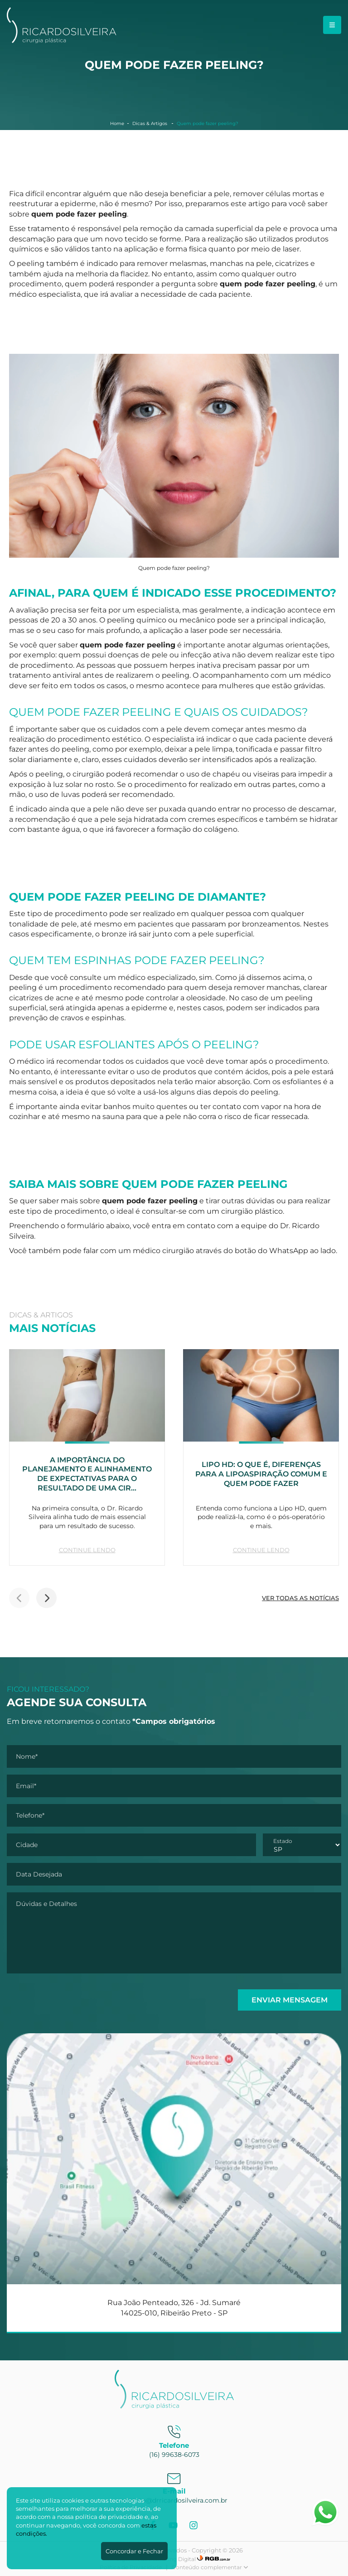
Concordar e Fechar (134, 2551)
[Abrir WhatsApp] (325, 2512)
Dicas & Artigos (150, 123)
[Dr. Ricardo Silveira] (61, 40)
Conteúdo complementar (210, 2567)
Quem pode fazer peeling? (207, 123)
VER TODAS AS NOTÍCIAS (300, 1598)
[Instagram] (194, 2525)
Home (117, 123)
